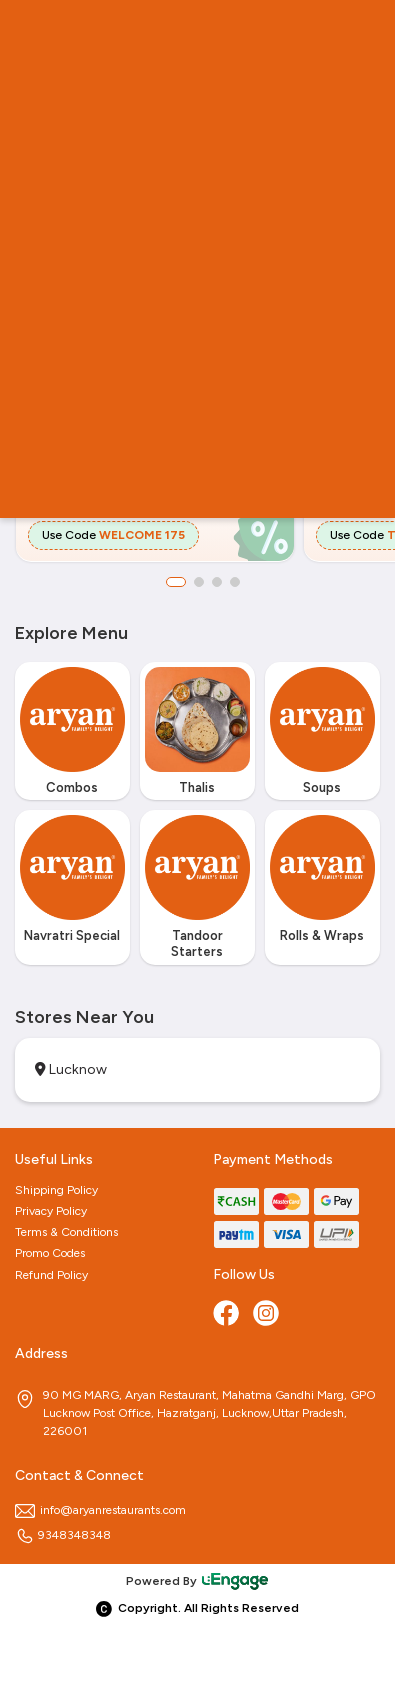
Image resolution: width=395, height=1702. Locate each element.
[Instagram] (268, 1315)
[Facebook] (228, 1315)
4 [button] (235, 582)
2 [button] (199, 582)
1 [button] (176, 582)
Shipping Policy (56, 1190)
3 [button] (217, 582)
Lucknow (71, 1069)
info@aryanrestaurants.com (100, 1510)
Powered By (198, 1581)
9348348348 (63, 1535)
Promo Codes (50, 1253)
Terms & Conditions (66, 1232)
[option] (72, 736)
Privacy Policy (51, 1211)
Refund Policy (51, 1275)
